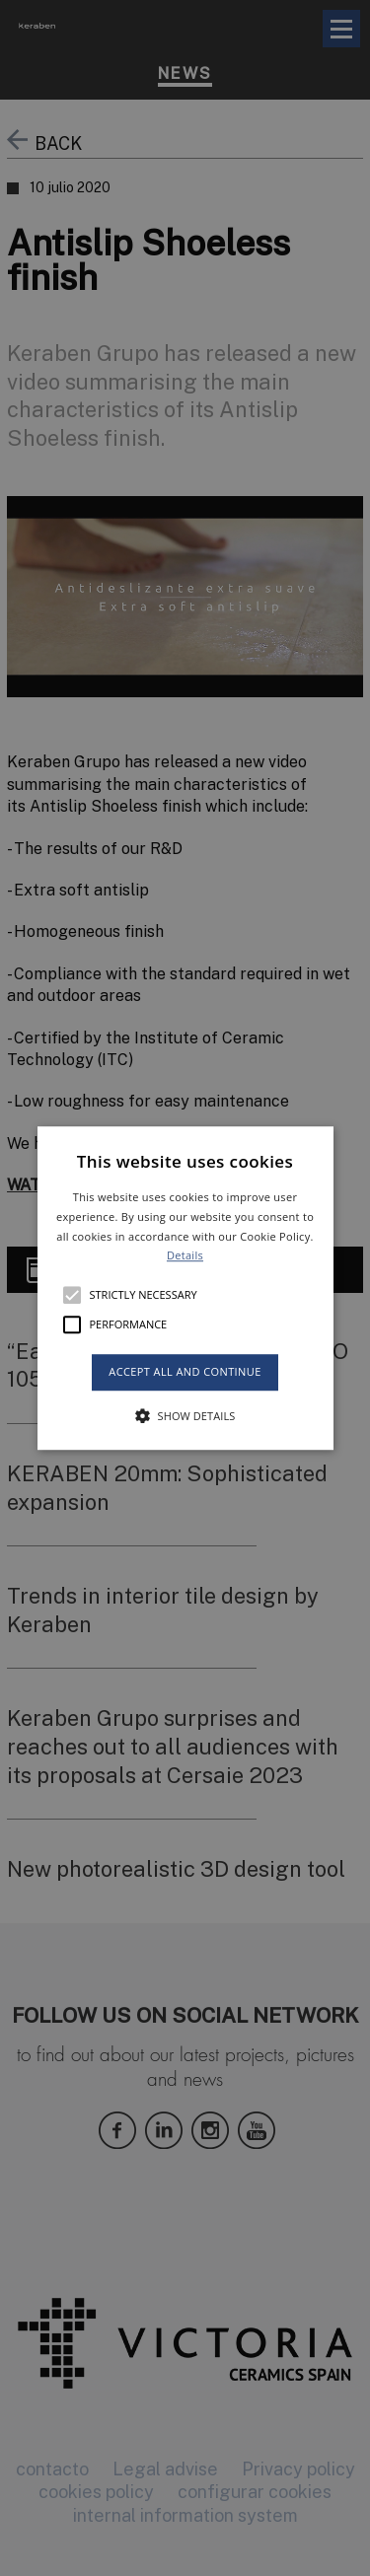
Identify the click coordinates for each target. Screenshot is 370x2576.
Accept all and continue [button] (184, 1371)
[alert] (185, 1288)
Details (185, 1256)
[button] (185, 1288)
